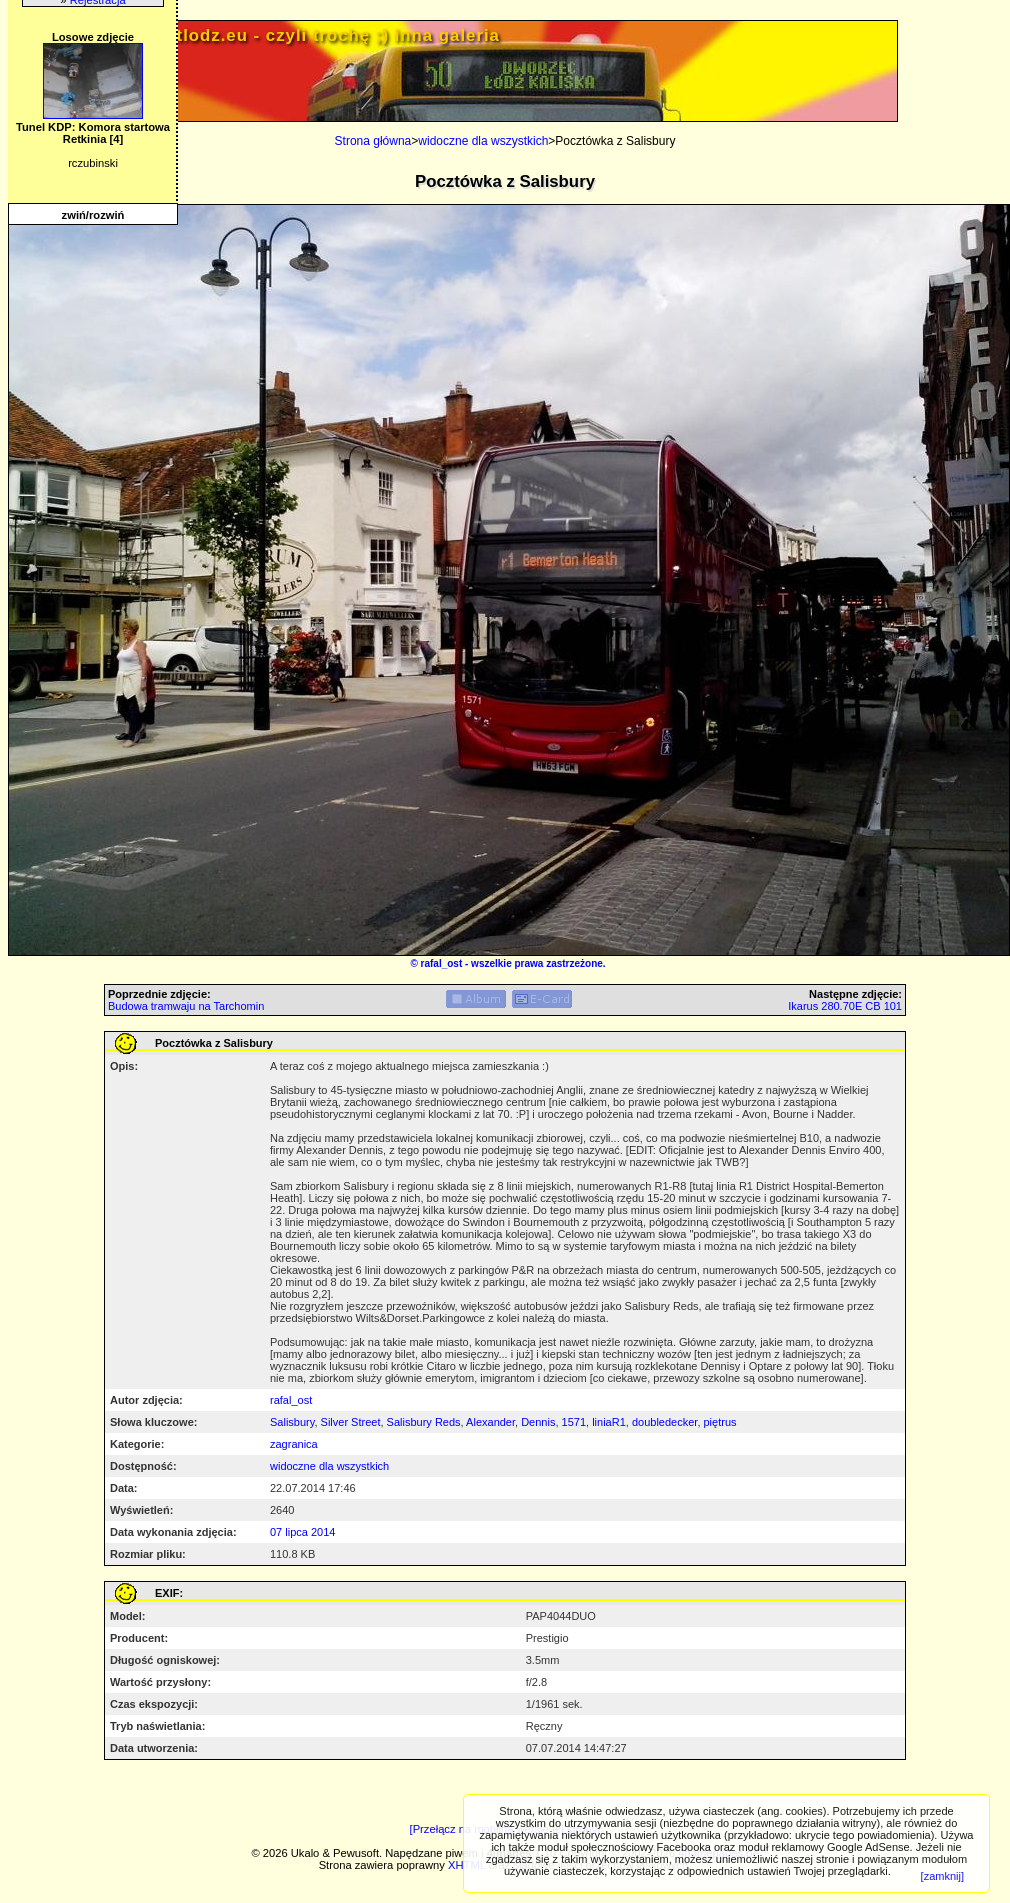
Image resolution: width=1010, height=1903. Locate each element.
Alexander (490, 1422)
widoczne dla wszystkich (483, 141)
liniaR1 (609, 1422)
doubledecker (664, 1422)
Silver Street (351, 1422)
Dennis (538, 1422)
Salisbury (292, 1422)
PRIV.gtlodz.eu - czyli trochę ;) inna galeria (309, 35)
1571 (574, 1422)
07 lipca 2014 (302, 1532)
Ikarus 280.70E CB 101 (845, 1006)
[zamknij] (942, 1876)
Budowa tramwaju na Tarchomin (186, 1006)
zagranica (294, 1444)
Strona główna (373, 141)
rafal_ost (442, 963)
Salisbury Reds (424, 1422)
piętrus (720, 1422)
